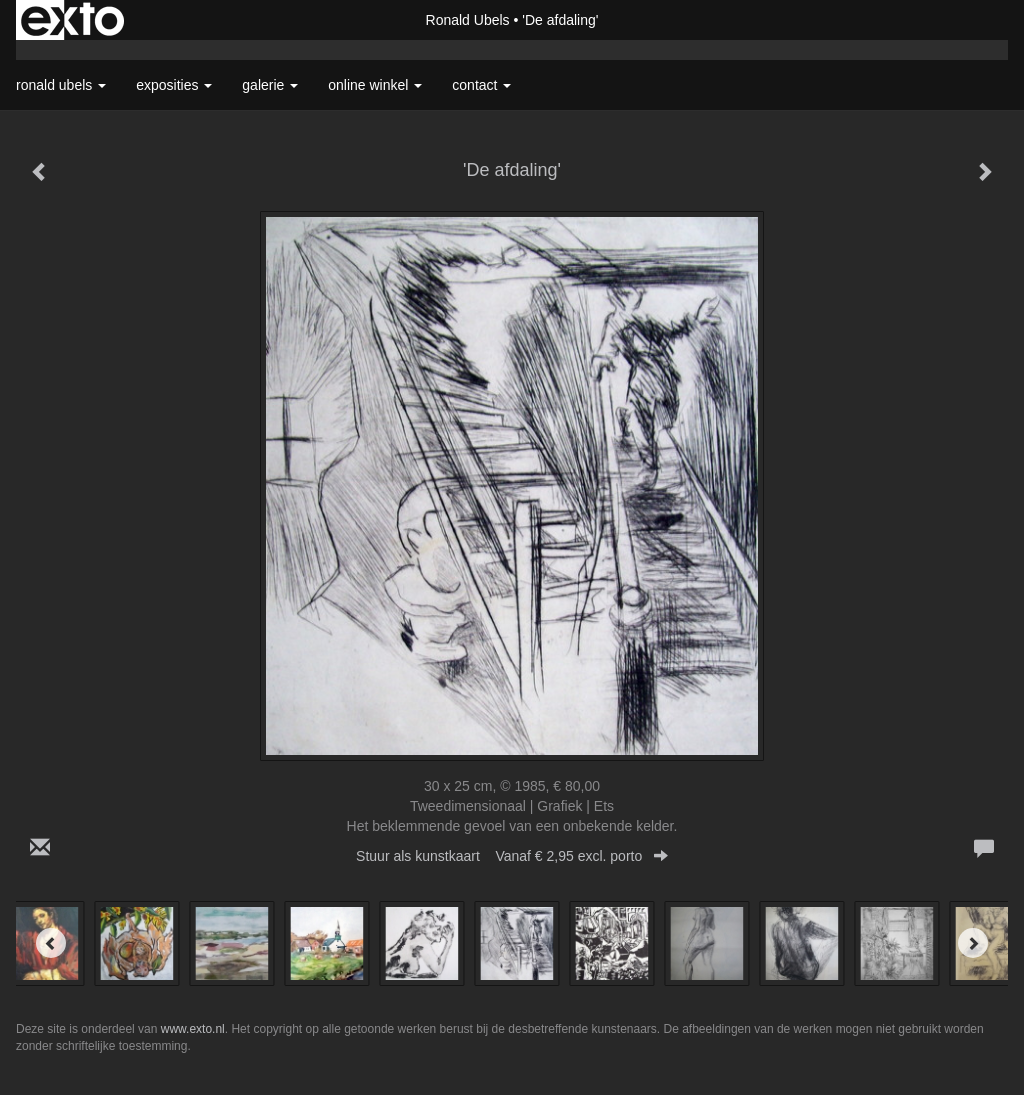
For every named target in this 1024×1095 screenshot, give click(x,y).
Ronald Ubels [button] (61, 85)
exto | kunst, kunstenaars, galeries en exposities (72, 20)
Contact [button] (481, 85)
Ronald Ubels (468, 20)
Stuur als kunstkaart (512, 856)
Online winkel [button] (375, 85)
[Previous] (51, 943)
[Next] (973, 943)
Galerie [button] (270, 85)
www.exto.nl (193, 1029)
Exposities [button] (174, 85)
